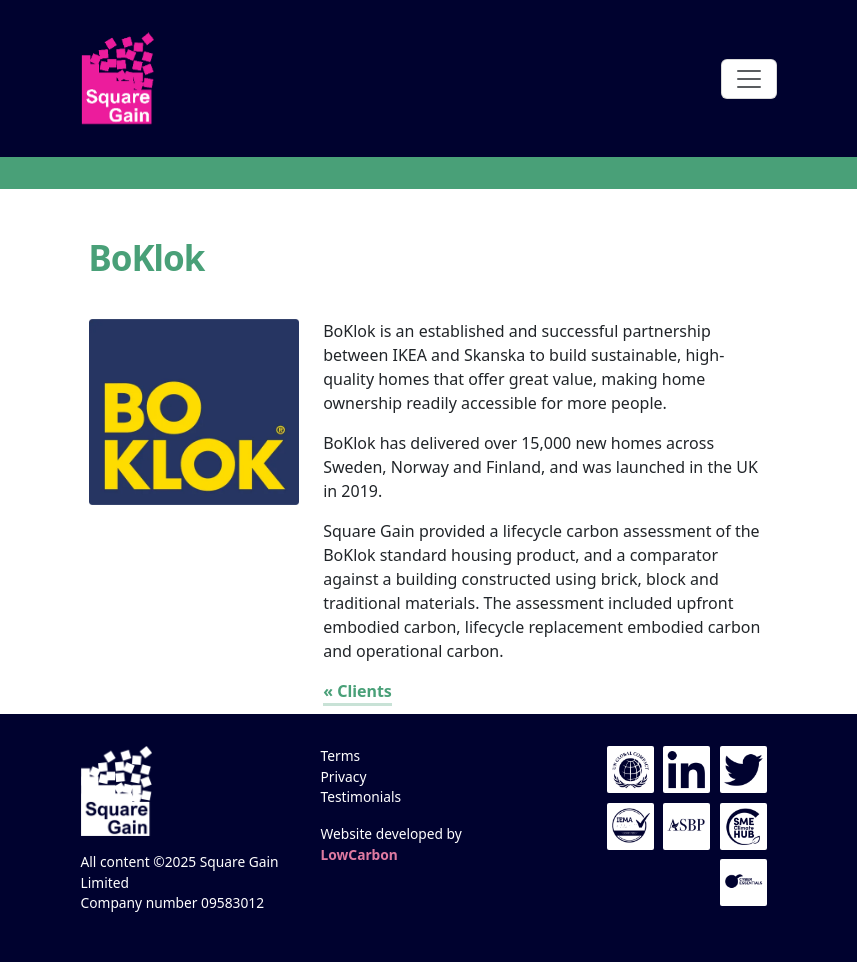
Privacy (344, 776)
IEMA (630, 826)
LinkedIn (686, 769)
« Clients (357, 691)
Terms (341, 755)
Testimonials (361, 796)
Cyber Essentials (743, 882)
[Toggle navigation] (749, 79)
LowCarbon (359, 854)
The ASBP (686, 826)
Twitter (743, 769)
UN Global (630, 769)
